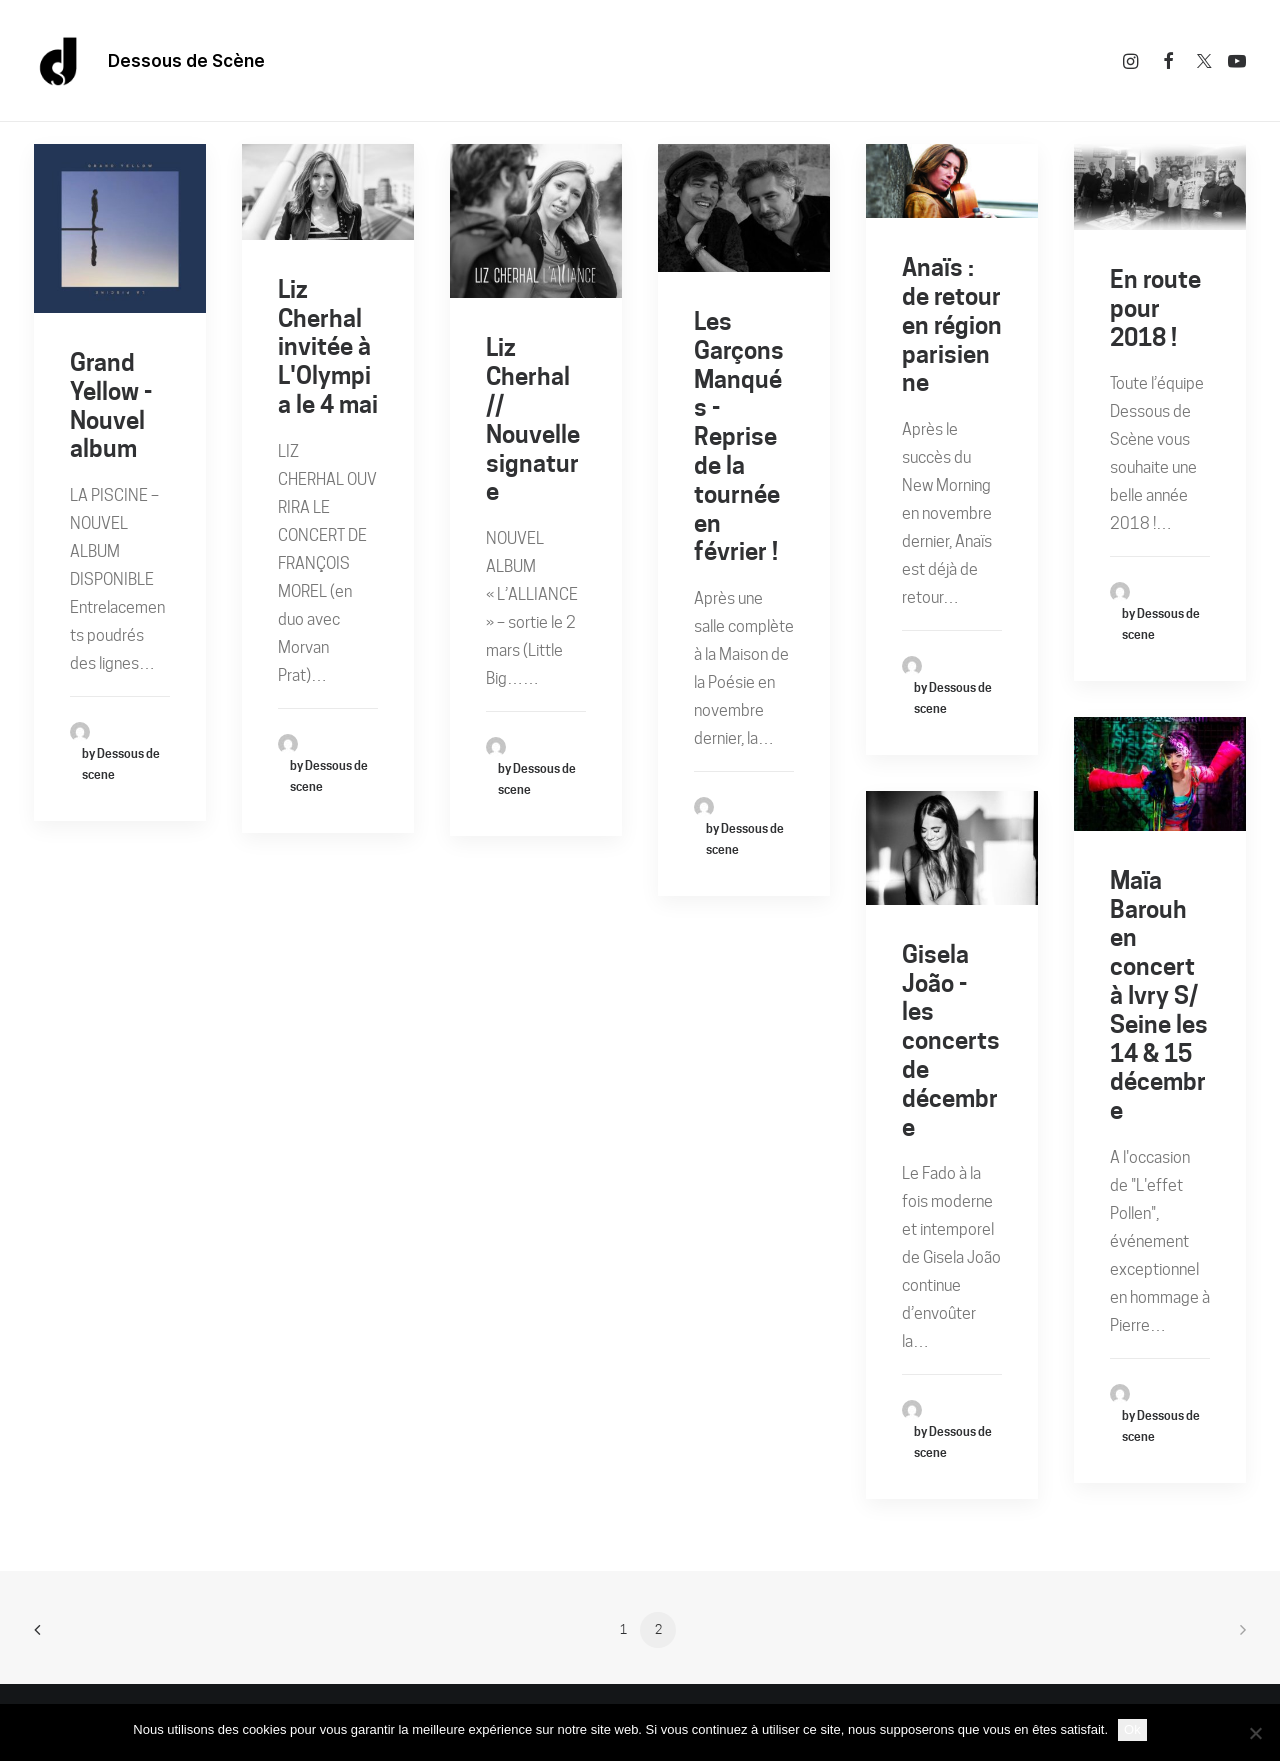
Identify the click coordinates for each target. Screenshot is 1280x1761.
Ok (1132, 1729)
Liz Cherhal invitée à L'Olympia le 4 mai (328, 347)
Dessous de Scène (186, 61)
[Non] (1255, 1733)
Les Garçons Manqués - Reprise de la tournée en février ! (739, 436)
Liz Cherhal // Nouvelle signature (533, 419)
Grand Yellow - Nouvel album (111, 405)
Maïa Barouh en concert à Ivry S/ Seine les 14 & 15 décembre (1159, 995)
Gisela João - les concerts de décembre (951, 1041)
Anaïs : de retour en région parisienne (952, 325)
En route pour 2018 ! (1155, 308)
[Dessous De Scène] (59, 61)
